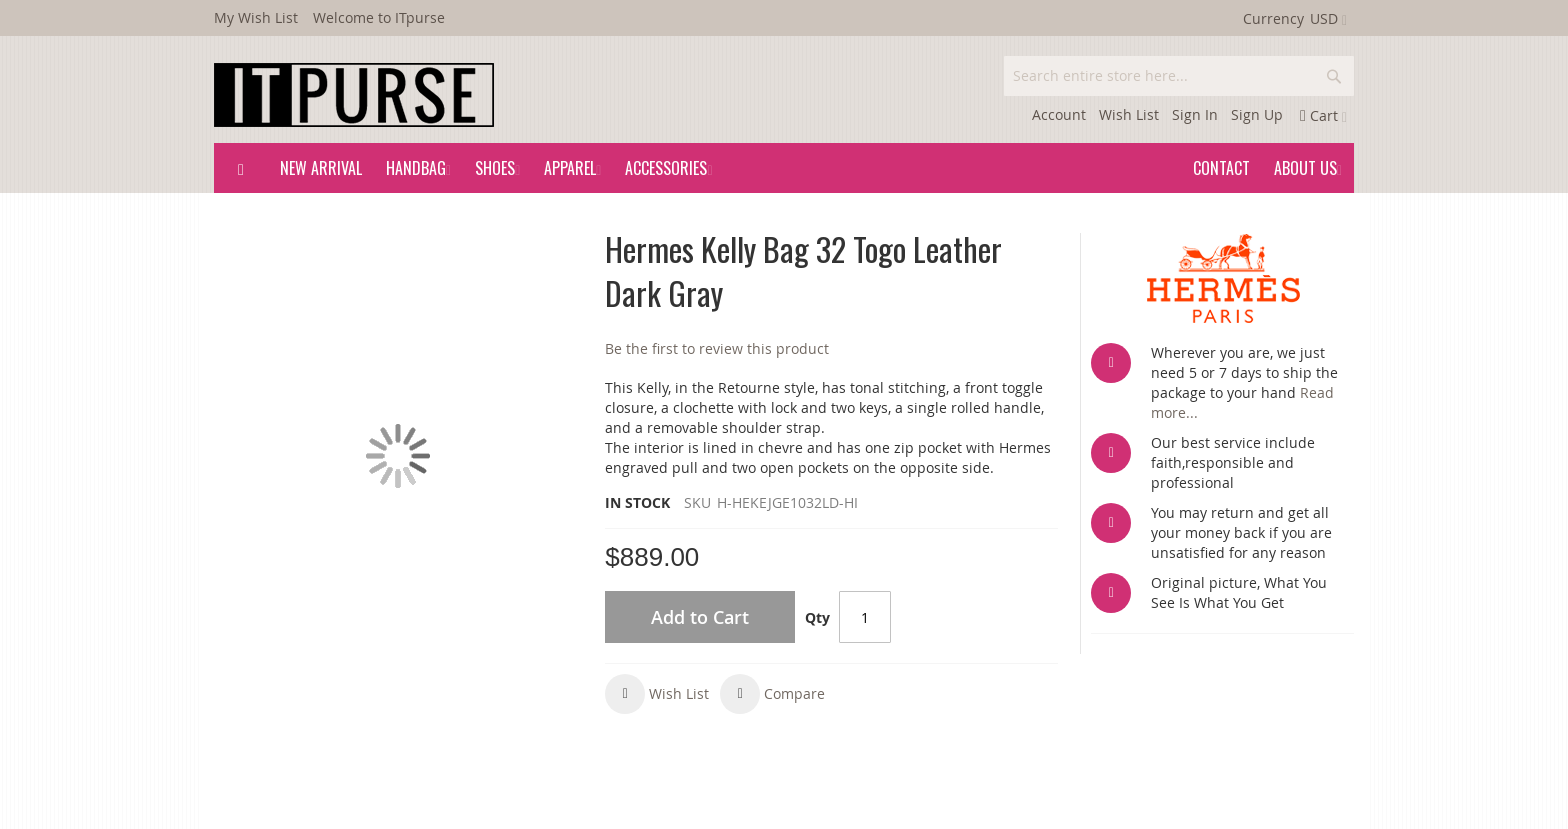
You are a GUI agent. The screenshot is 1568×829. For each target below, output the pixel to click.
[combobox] (1179, 76)
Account (1059, 114)
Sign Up (1257, 114)
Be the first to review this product (717, 348)
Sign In (1195, 114)
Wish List (1129, 114)
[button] (657, 694)
